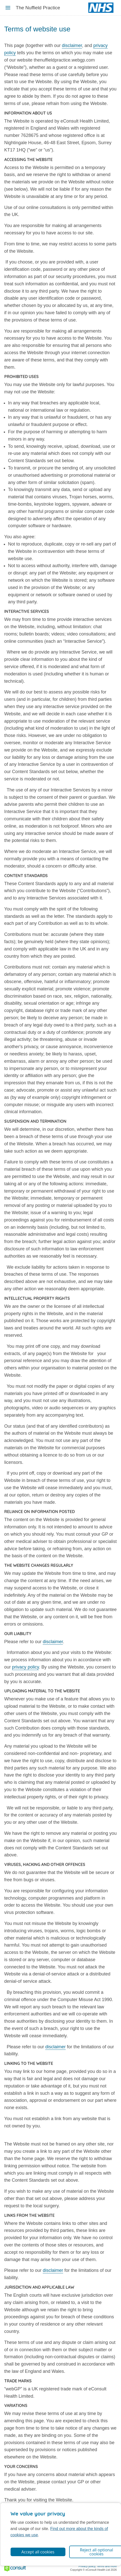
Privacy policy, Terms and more (97, 2566)
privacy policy (25, 1667)
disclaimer (72, 45)
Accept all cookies (37, 2552)
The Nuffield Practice (38, 7)
